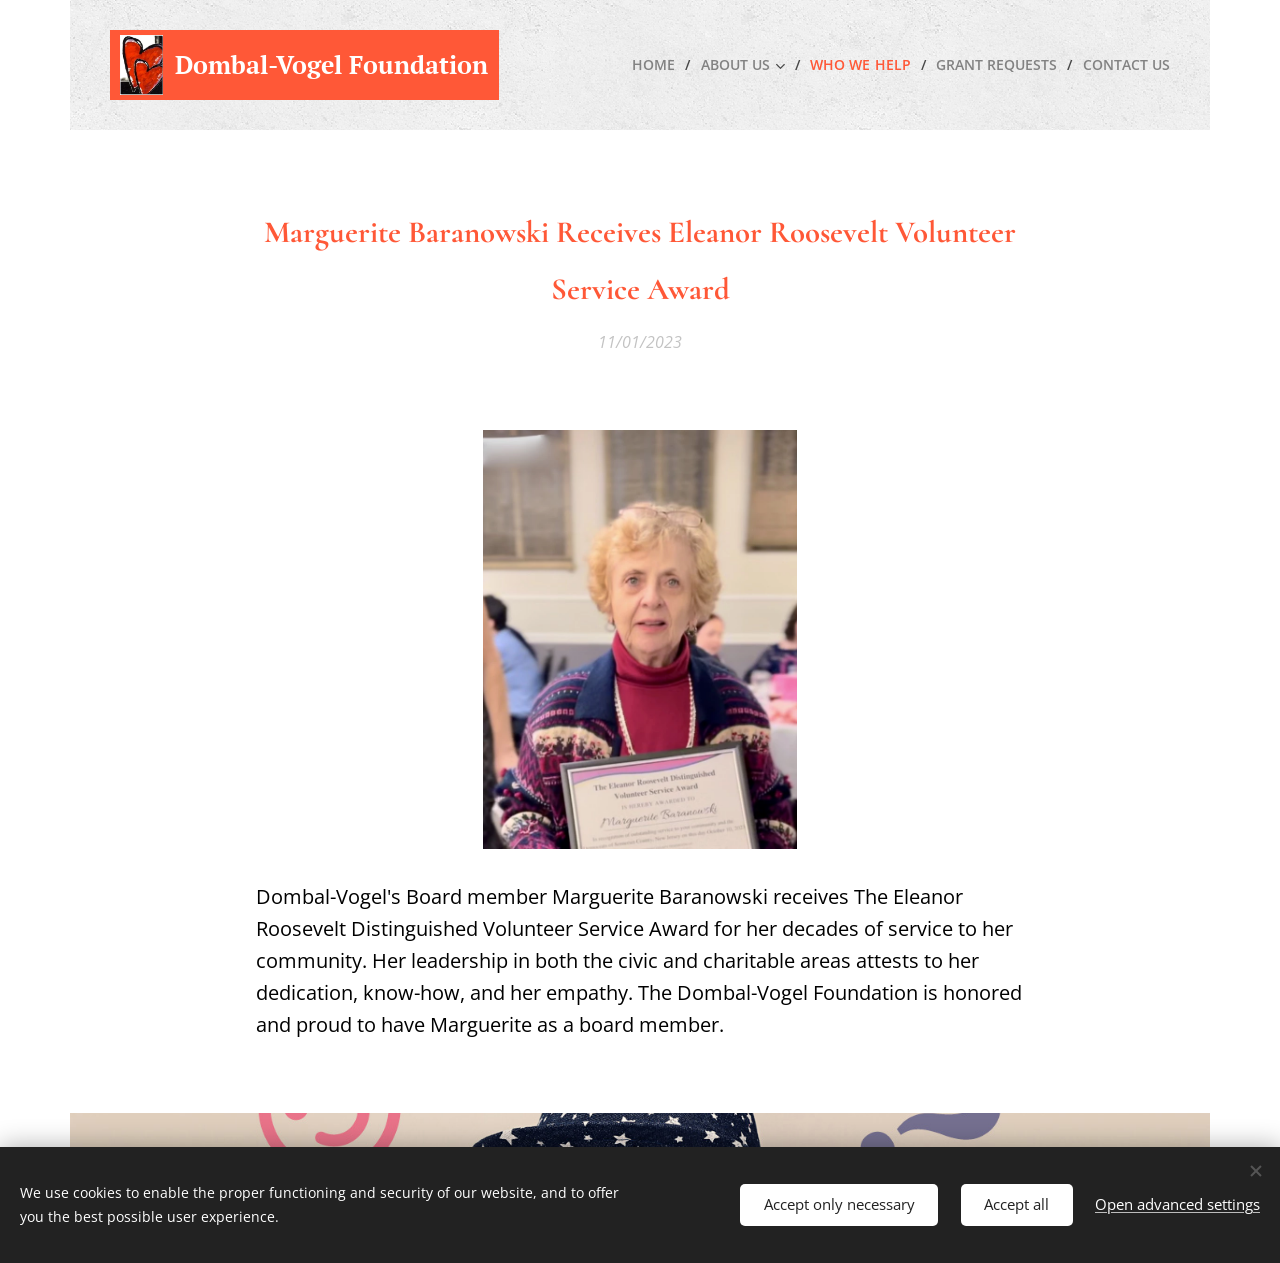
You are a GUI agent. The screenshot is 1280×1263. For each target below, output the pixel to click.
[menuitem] (648, 65)
